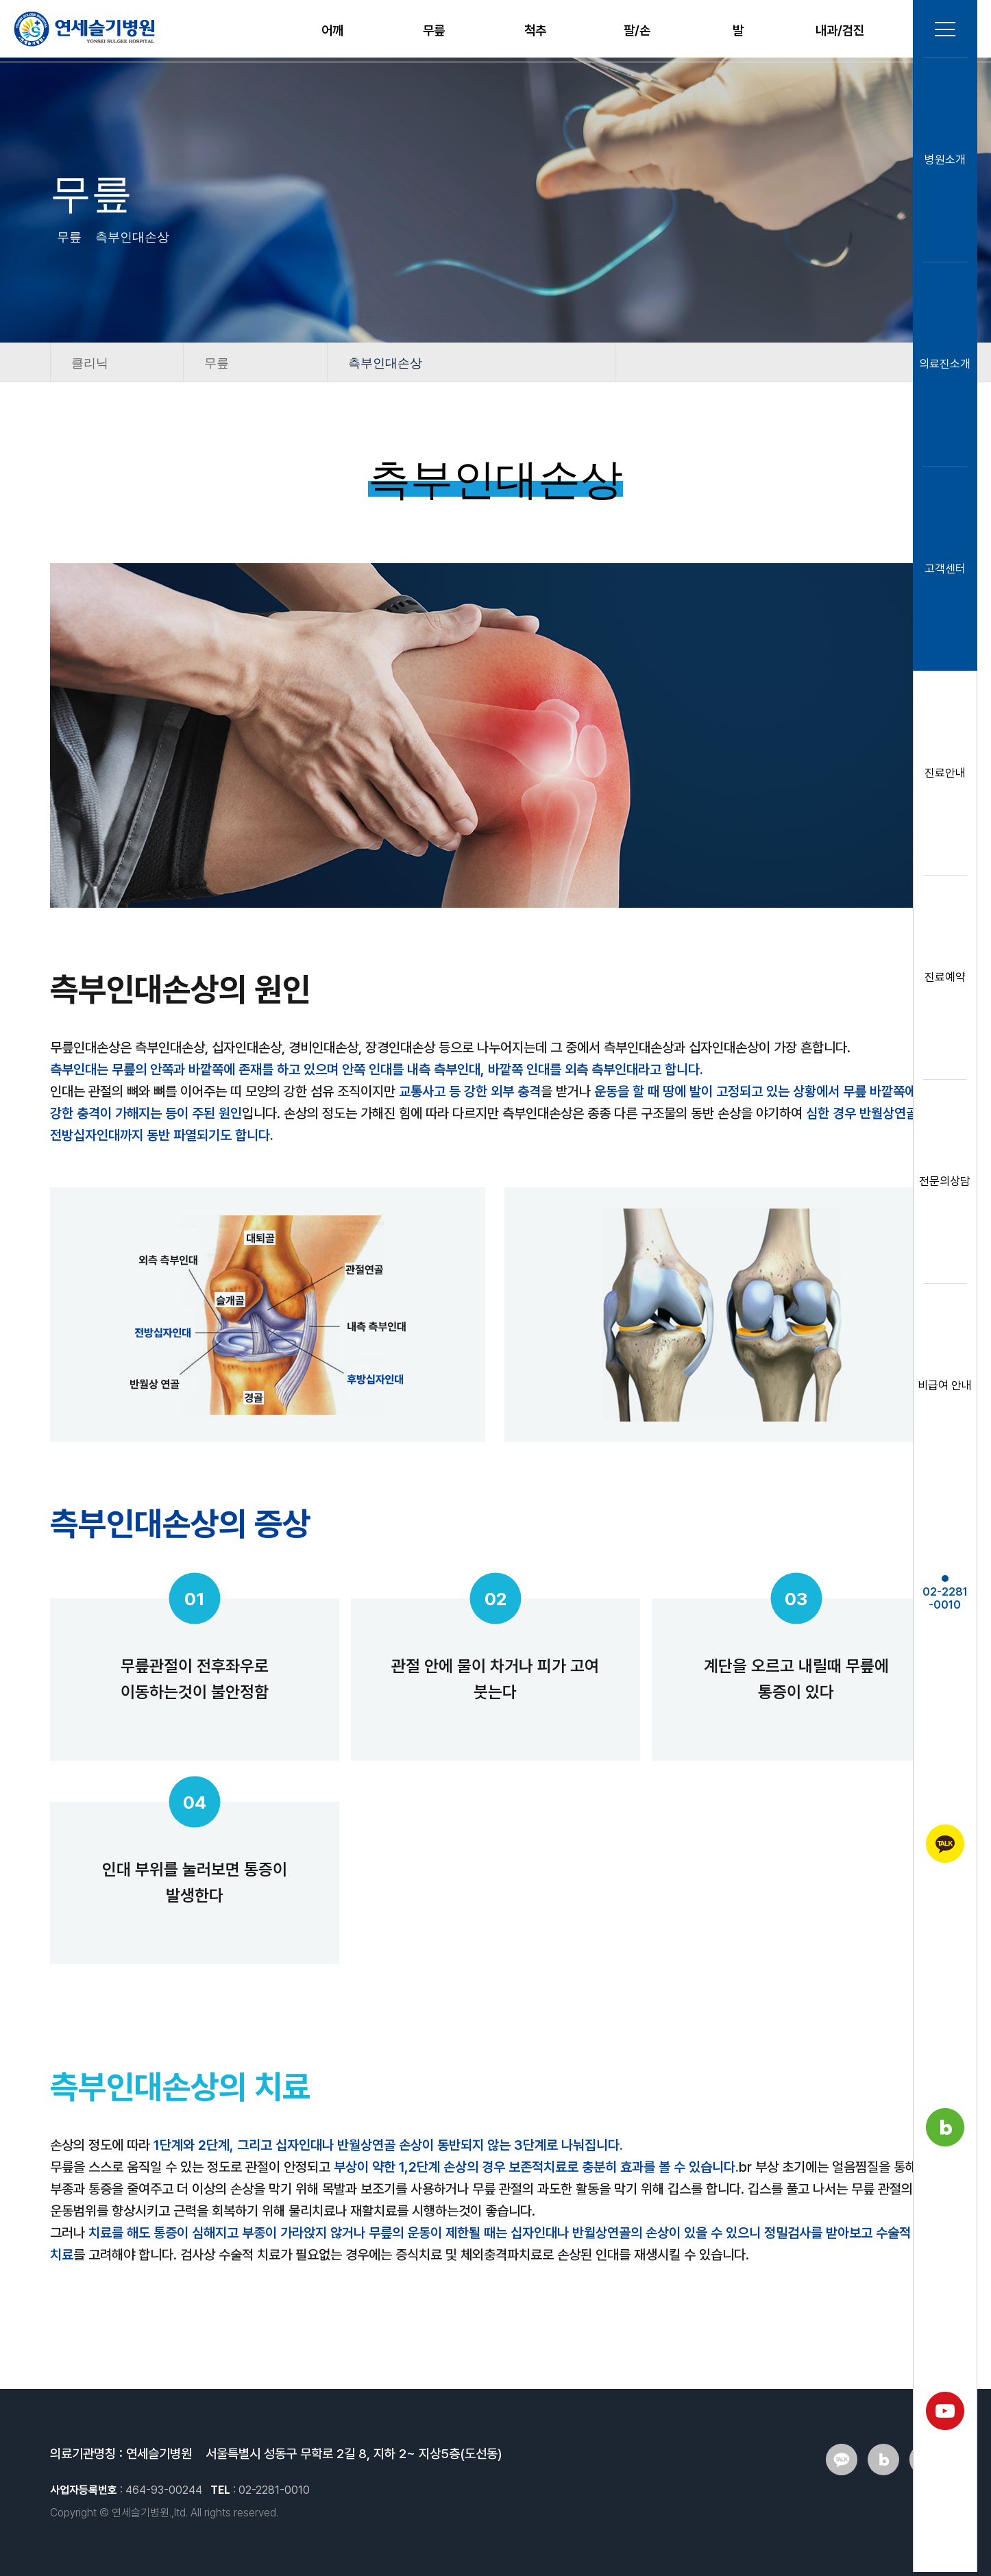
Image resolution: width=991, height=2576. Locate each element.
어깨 (332, 30)
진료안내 (943, 777)
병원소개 (943, 164)
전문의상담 (943, 1185)
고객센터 (943, 572)
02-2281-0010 (943, 1597)
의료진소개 (943, 368)
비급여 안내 (943, 1389)
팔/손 (637, 30)
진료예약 (943, 981)
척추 (535, 30)
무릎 (434, 30)
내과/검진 (840, 30)
